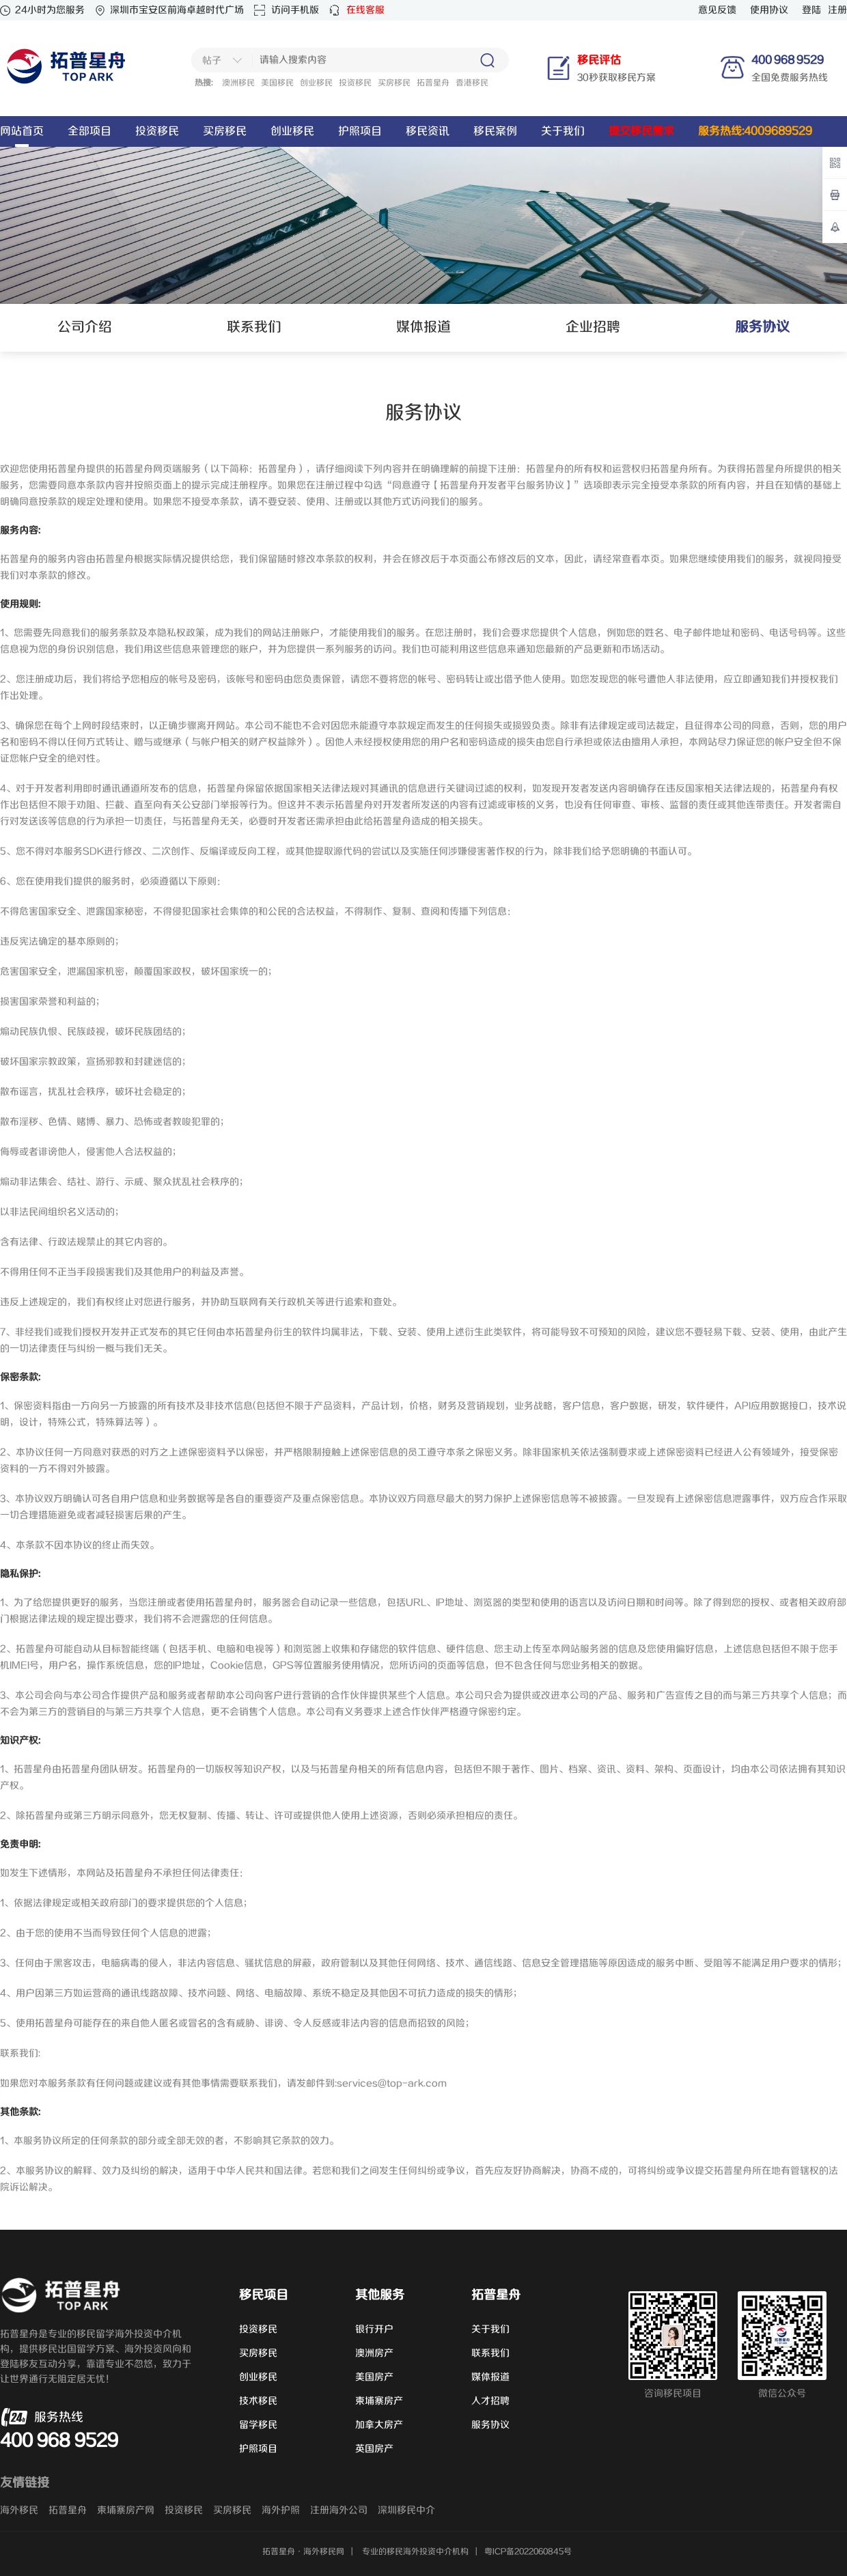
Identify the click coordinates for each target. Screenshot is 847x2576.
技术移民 (258, 2401)
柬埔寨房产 (379, 2401)
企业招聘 (593, 327)
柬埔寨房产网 (125, 2510)
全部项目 (89, 131)
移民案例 (495, 131)
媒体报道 (423, 327)
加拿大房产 (379, 2425)
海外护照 (281, 2510)
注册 (837, 10)
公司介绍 (84, 327)
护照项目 (360, 131)
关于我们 (563, 131)
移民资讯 (427, 131)
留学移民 (258, 2425)
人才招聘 (490, 2401)
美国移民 (277, 83)
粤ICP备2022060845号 (528, 2551)
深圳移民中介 (406, 2510)
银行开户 (374, 2329)
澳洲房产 (374, 2353)
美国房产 (374, 2377)
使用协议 (769, 10)
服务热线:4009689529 (755, 131)
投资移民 (355, 83)
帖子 (211, 60)
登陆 (811, 10)
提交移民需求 (641, 131)
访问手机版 (295, 10)
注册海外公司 (338, 2510)
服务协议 (490, 2425)
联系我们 (254, 327)
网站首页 (22, 131)
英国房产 (374, 2449)
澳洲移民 (238, 83)
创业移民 (316, 83)
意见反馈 (717, 10)
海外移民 (19, 2510)
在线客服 (365, 10)
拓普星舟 (433, 83)
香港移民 (472, 83)
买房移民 (394, 83)
